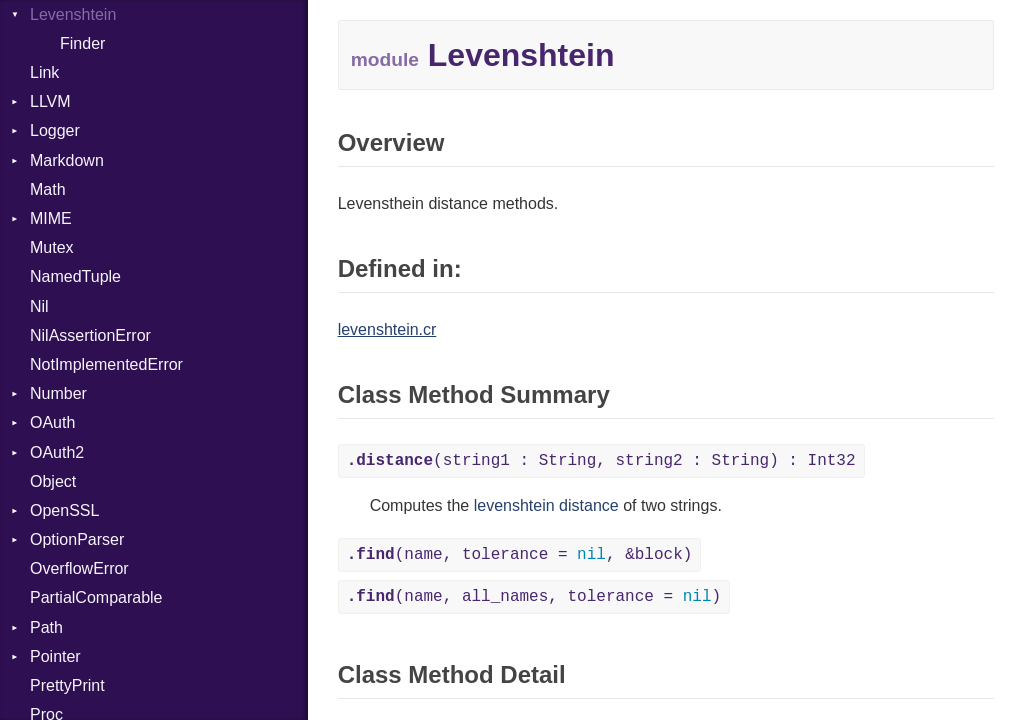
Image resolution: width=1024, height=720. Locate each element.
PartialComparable (96, 597)
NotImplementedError (106, 364)
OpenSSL (64, 510)
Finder (82, 43)
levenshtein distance (546, 505)
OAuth (52, 422)
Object (53, 481)
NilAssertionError (90, 335)
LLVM (50, 101)
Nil (39, 306)
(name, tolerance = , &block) (520, 555)
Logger (55, 130)
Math (48, 189)
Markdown (67, 160)
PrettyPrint (67, 685)
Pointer (55, 656)
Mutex (52, 247)
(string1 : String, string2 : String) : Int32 (601, 461)
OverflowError (79, 568)
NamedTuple (75, 276)
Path (46, 627)
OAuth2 (57, 452)
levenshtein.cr (387, 329)
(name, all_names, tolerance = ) (534, 597)
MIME (51, 218)
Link (44, 72)
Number (58, 393)
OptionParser (77, 539)
